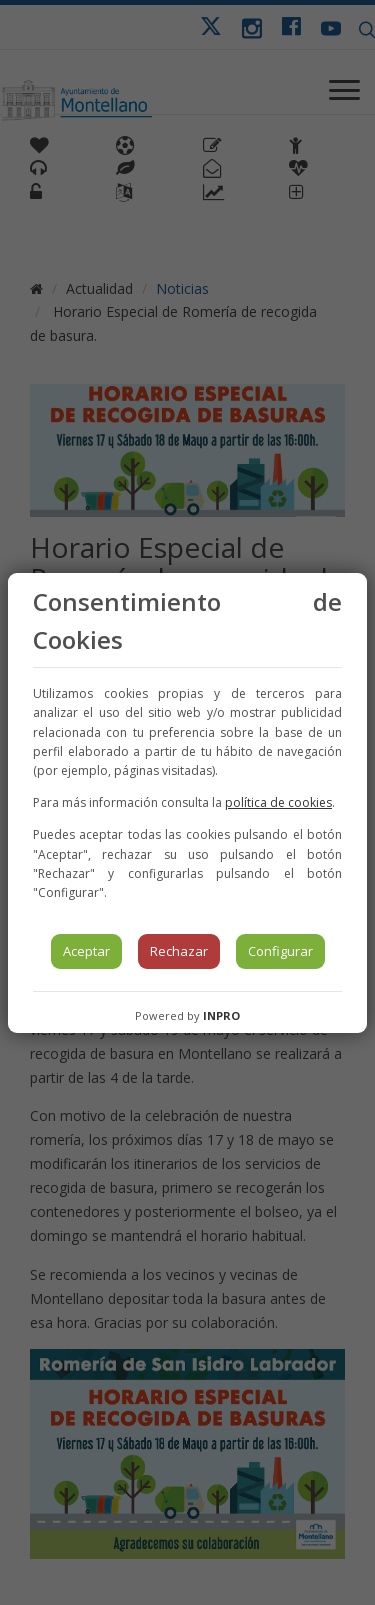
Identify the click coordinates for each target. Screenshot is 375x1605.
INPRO (221, 1015)
